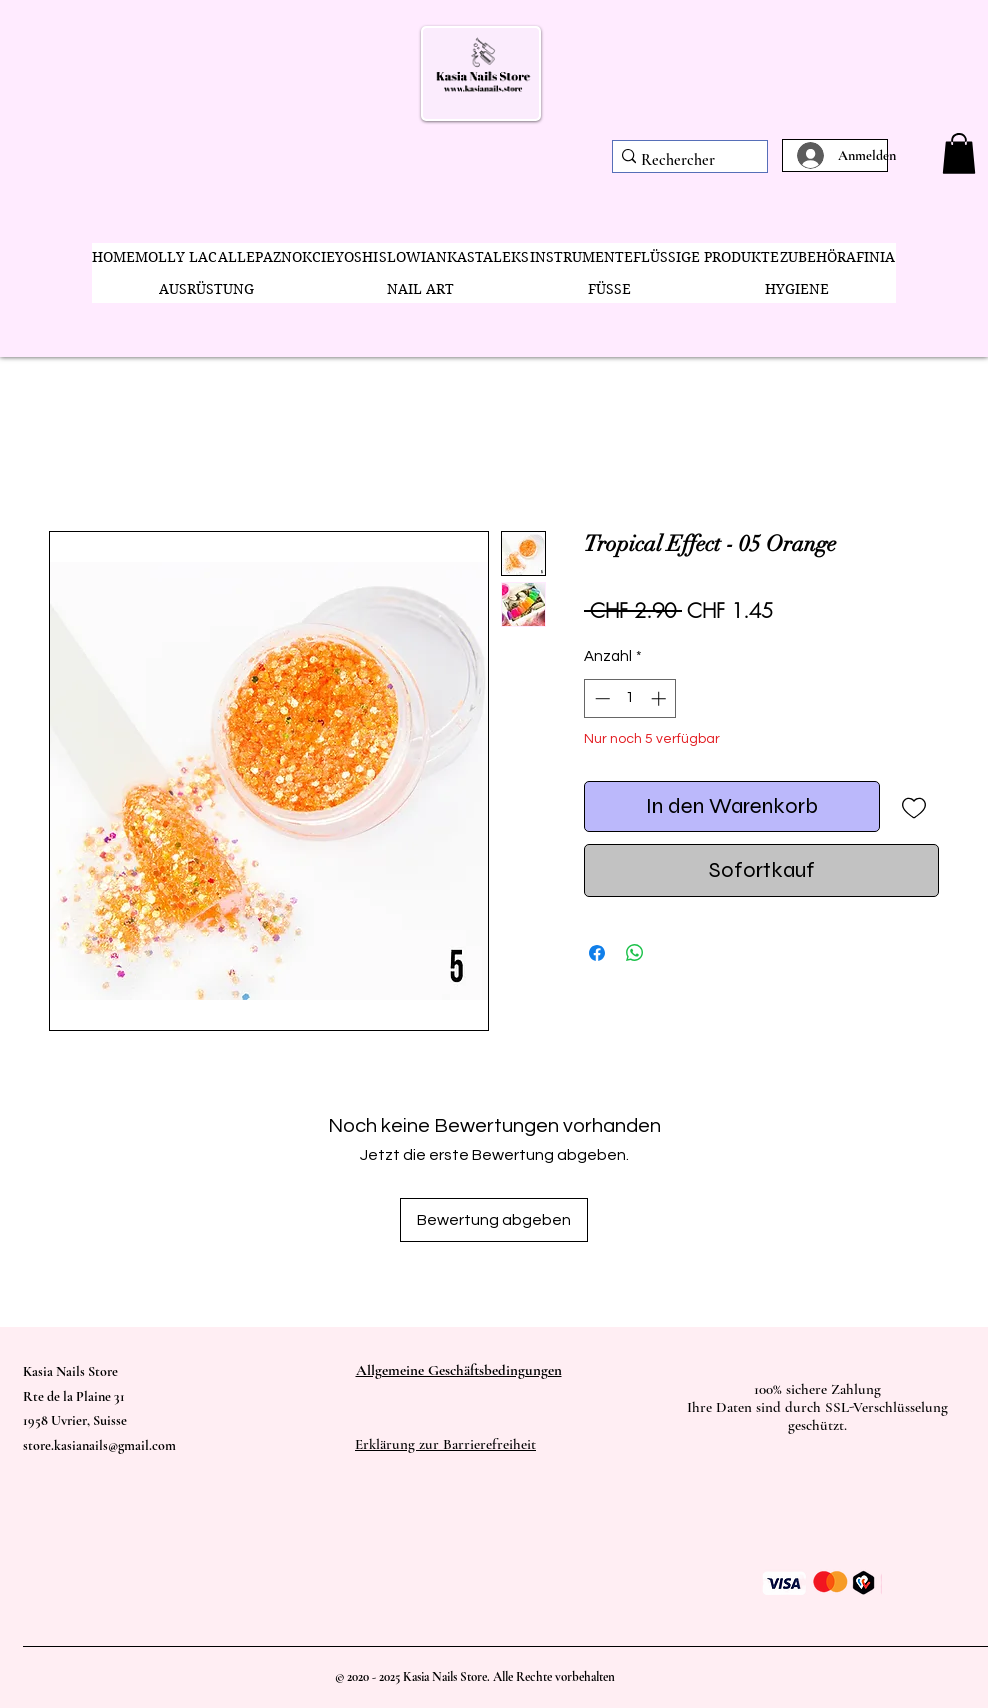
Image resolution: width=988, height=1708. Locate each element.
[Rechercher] (683, 160)
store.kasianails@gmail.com (99, 1445)
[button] (959, 153)
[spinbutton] (630, 698)
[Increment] (660, 698)
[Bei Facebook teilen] (597, 953)
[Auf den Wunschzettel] (913, 806)
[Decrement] (600, 698)
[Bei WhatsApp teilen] (635, 953)
